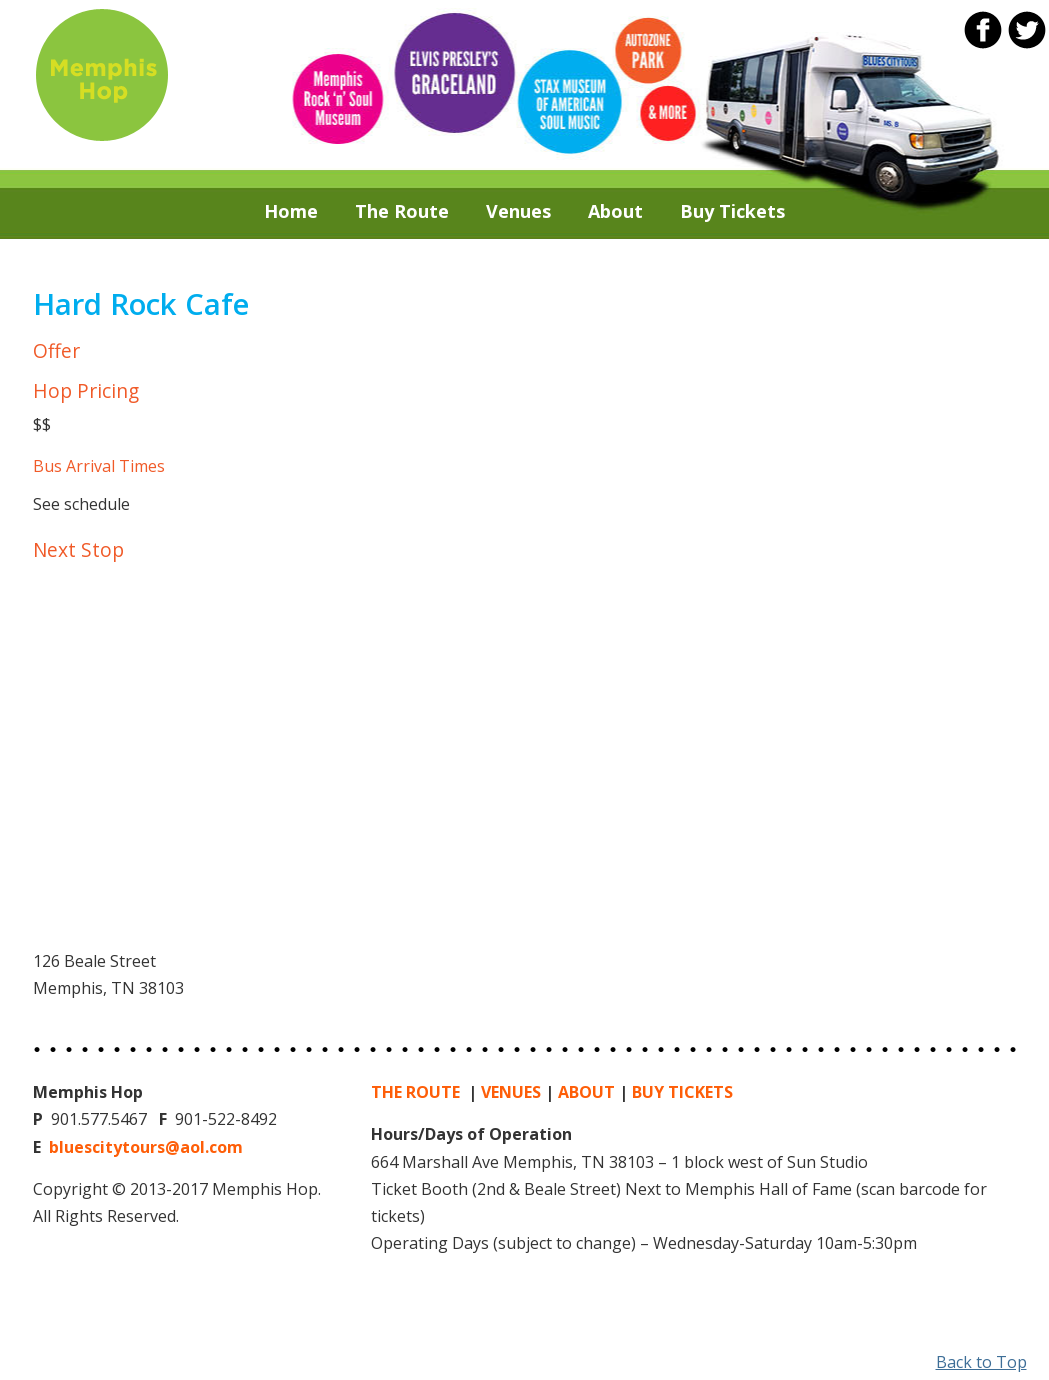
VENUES (511, 1092)
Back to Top (981, 1362)
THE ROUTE (417, 1092)
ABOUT (586, 1092)
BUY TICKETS (682, 1092)
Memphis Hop (101, 74)
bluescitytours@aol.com (146, 1147)
